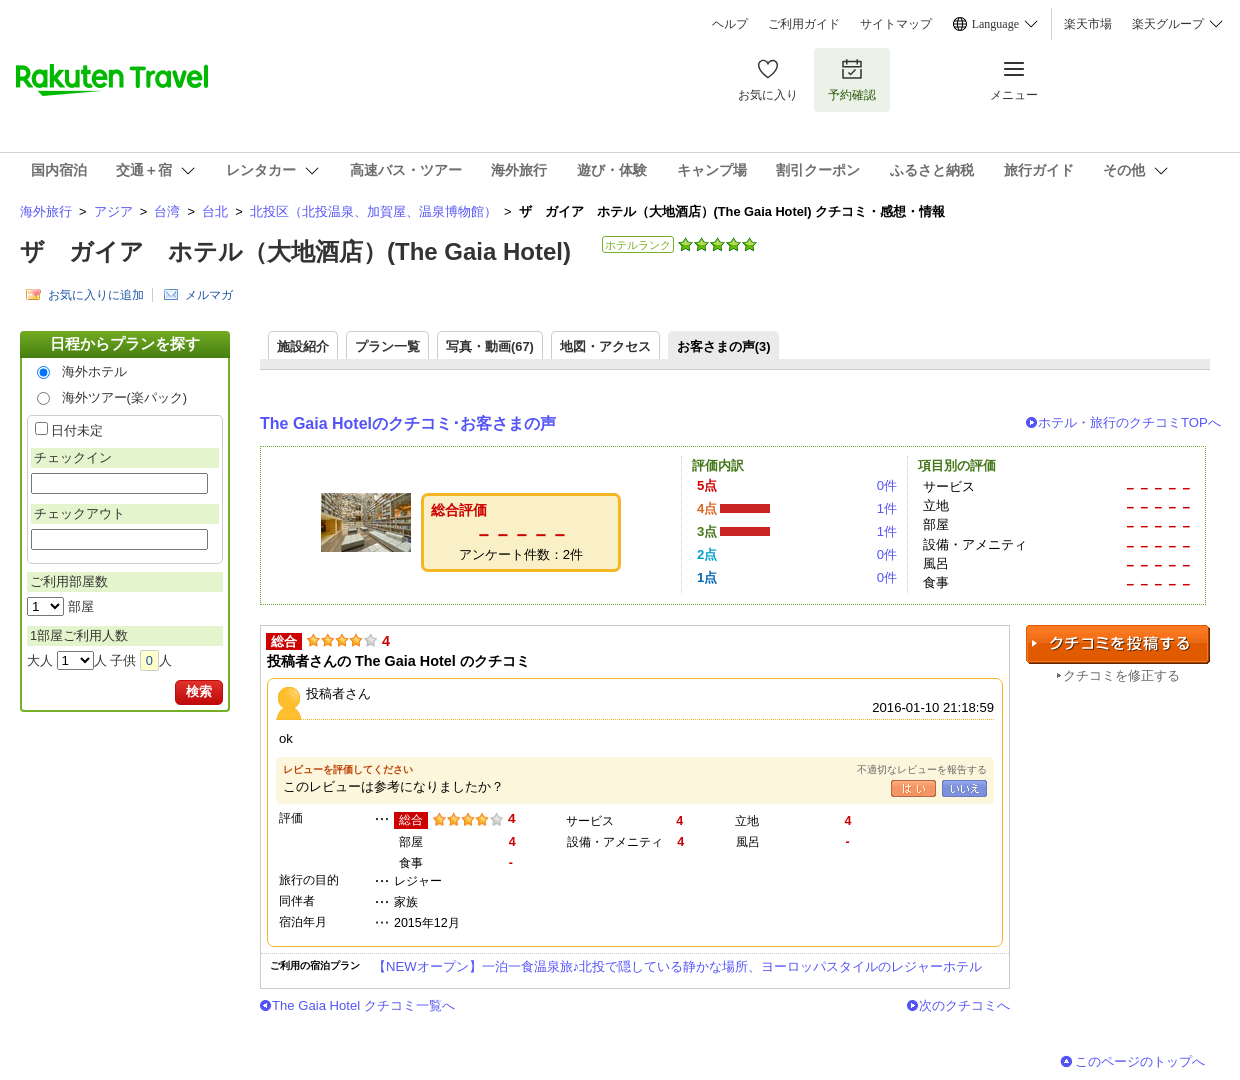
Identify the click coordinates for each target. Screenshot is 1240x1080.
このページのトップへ (1140, 1061)
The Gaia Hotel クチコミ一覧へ (363, 1005)
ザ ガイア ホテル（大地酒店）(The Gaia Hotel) (295, 251)
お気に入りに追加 (96, 295)
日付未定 (77, 430)
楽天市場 (1088, 24)
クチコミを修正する (1121, 675)
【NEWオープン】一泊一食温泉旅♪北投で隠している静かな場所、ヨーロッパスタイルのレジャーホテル (677, 966)
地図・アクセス (605, 346)
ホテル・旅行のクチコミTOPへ (1129, 422)
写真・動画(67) (490, 346)
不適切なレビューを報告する (922, 769)
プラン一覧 (387, 346)
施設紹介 (303, 346)
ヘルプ (730, 24)
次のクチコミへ (964, 1005)
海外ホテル (94, 371)
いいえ (964, 788)
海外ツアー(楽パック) (125, 397)
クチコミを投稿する (1118, 644)
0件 (887, 485)
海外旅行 (46, 211)
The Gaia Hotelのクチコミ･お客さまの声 (408, 423)
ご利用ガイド (804, 24)
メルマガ (209, 295)
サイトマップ (896, 24)
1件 (887, 508)
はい (913, 788)
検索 (199, 691)
